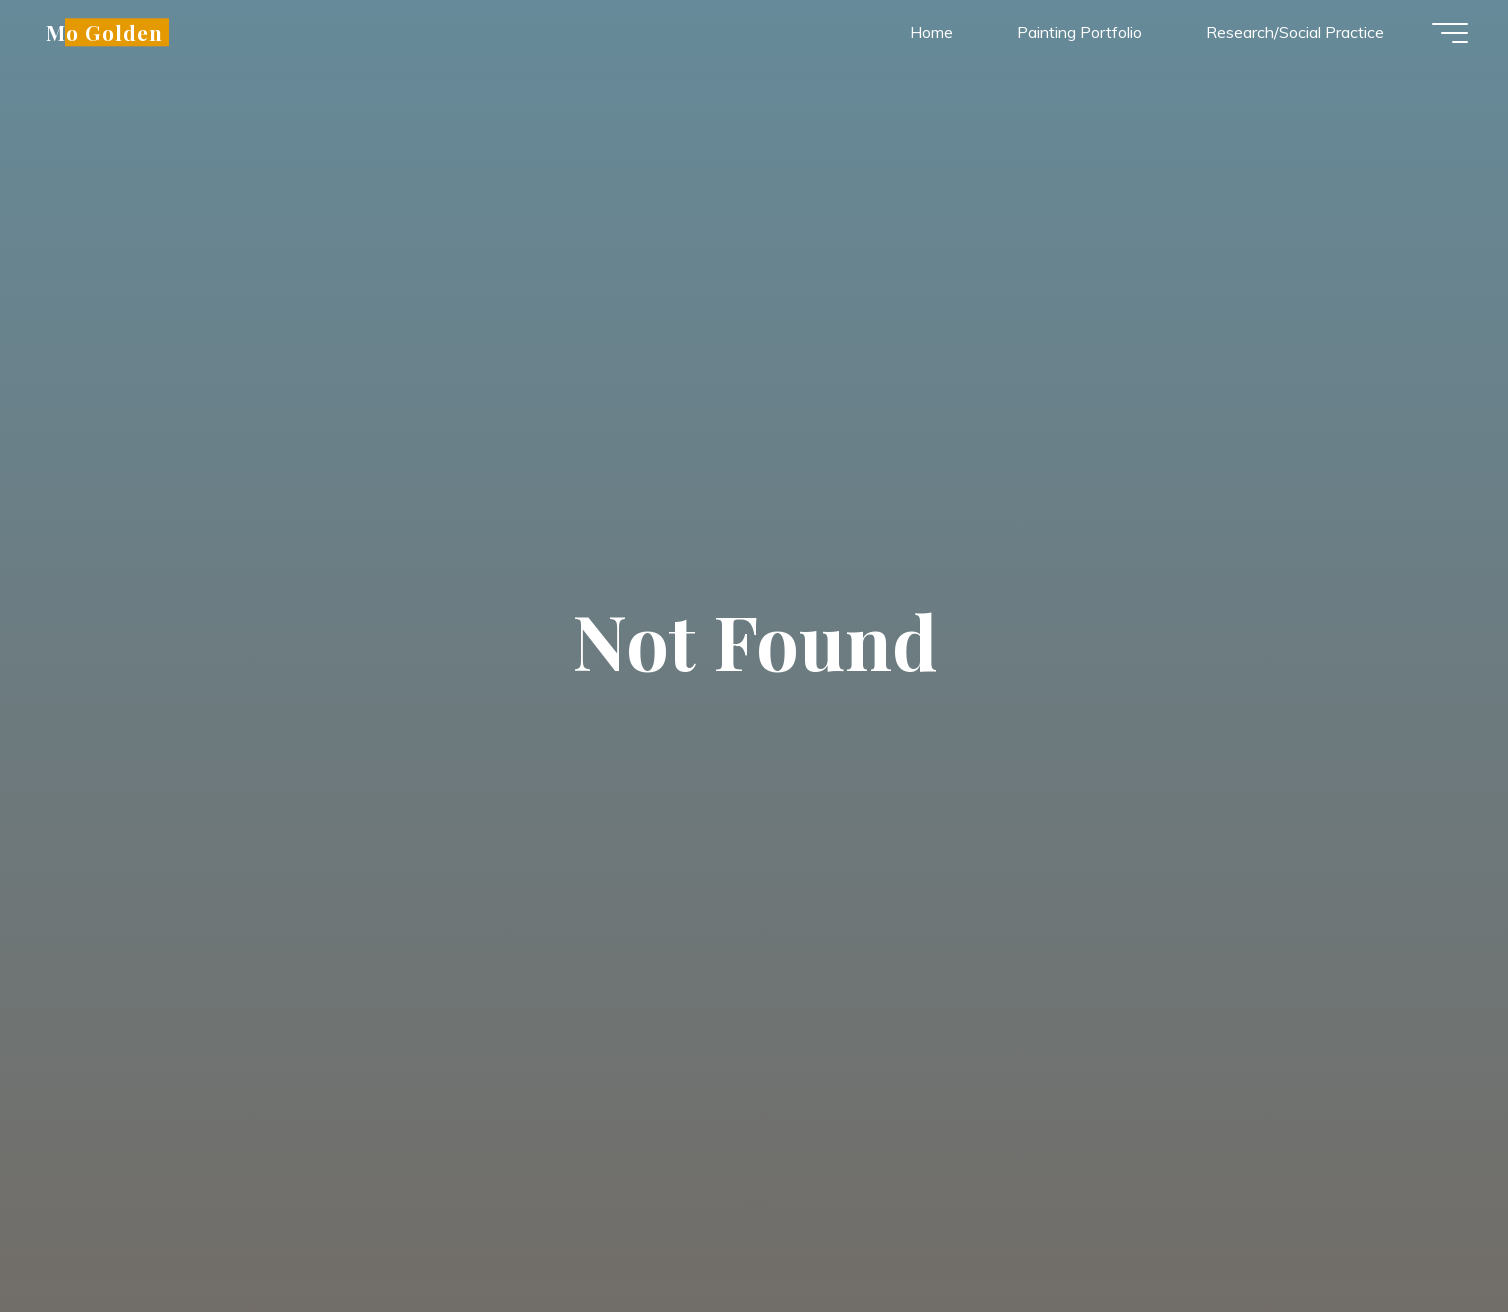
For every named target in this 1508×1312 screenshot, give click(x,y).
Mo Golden (104, 32)
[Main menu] (1450, 33)
